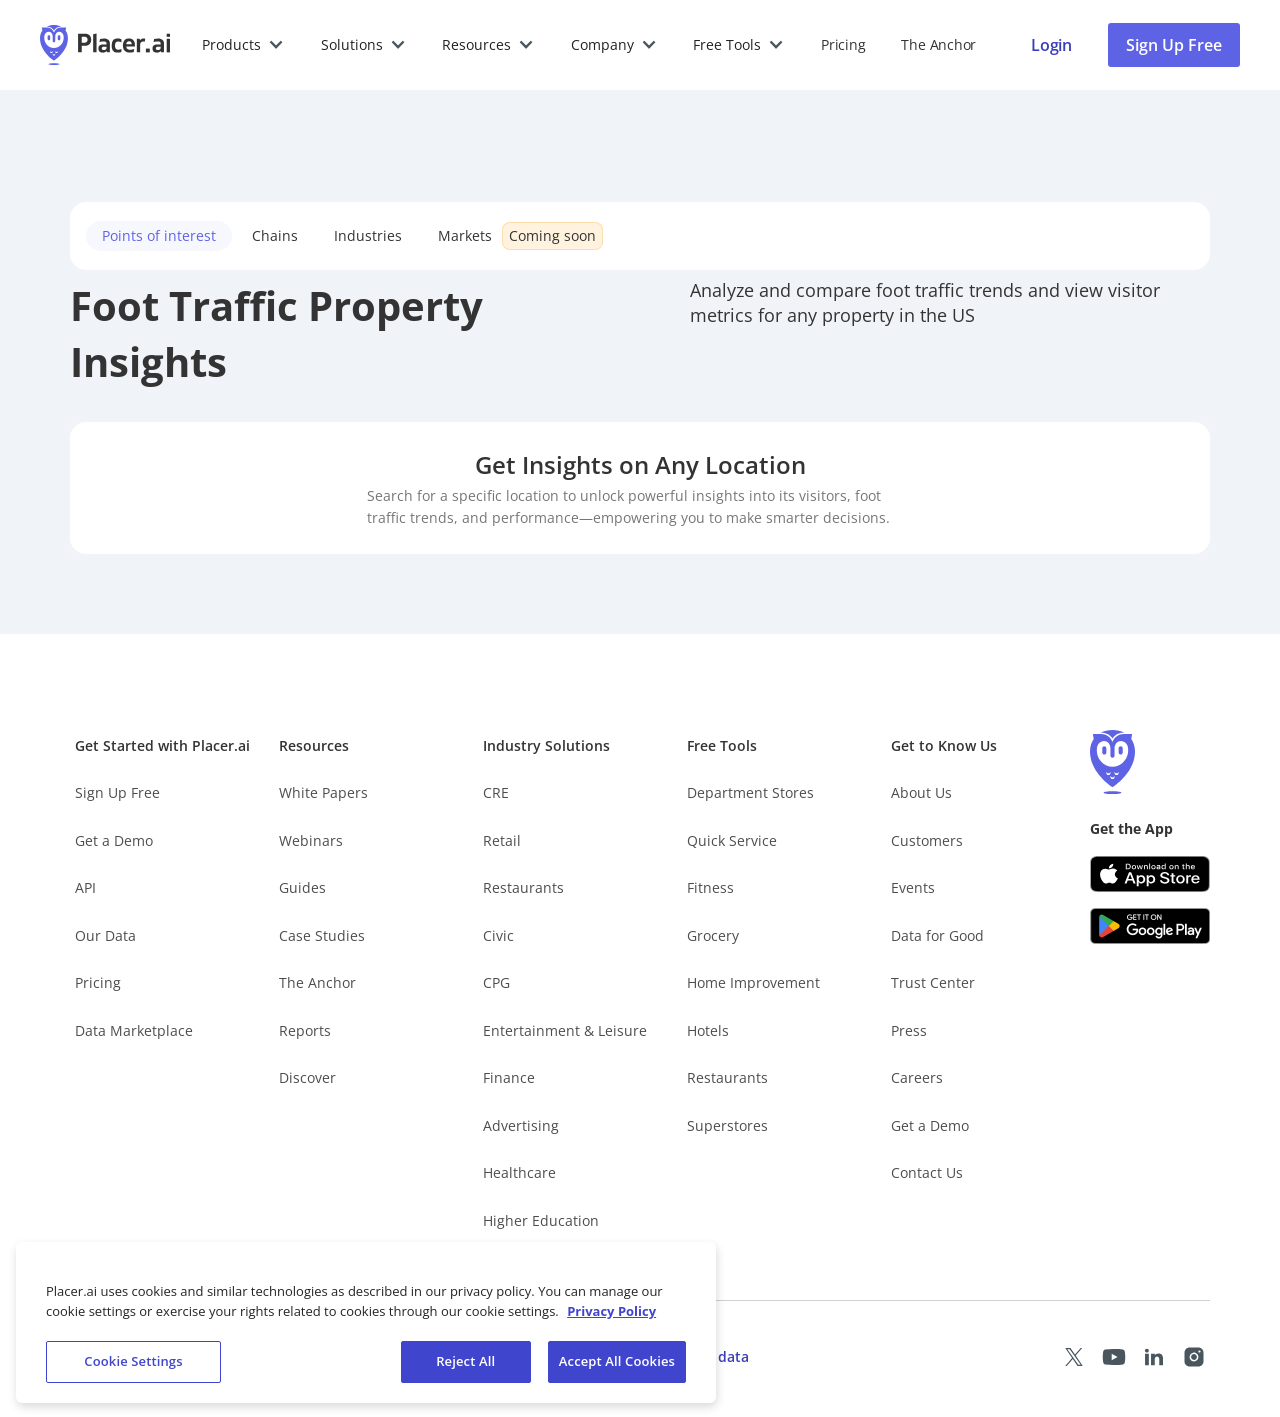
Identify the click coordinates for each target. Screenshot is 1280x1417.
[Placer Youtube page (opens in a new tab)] (1114, 1357)
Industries (368, 235)
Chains (275, 235)
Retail (502, 840)
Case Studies (322, 935)
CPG (496, 982)
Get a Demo (114, 840)
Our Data (105, 935)
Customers (927, 840)
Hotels (708, 1030)
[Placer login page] (1051, 45)
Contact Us (927, 1172)
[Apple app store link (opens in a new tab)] (1150, 874)
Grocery (713, 935)
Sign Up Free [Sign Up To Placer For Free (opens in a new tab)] (1174, 45)
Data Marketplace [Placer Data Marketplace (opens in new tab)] (134, 1030)
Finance (509, 1077)
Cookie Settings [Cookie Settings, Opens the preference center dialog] (133, 1369)
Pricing (843, 44)
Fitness (710, 887)
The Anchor (317, 982)
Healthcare (519, 1172)
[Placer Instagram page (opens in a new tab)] (1194, 1357)
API (85, 887)
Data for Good (937, 935)
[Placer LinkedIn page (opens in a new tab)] (1154, 1357)
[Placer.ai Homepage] (105, 45)
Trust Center (933, 982)
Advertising (521, 1125)
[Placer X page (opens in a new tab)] (1074, 1357)
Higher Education (541, 1220)
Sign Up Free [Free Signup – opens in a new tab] (117, 792)
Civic (498, 935)
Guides (302, 887)
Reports (305, 1030)
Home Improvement (753, 982)
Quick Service (732, 840)
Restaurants (523, 887)
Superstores (727, 1125)
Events (913, 887)
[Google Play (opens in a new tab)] (1150, 926)
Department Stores (750, 792)
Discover (307, 1077)
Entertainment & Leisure (565, 1030)
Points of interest (159, 235)
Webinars (311, 840)
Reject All (465, 1369)
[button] (243, 45)
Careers (917, 1077)
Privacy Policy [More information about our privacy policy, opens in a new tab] (611, 1318)
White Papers (323, 792)
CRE (496, 792)
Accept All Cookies (617, 1369)
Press (909, 1030)
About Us (921, 792)
